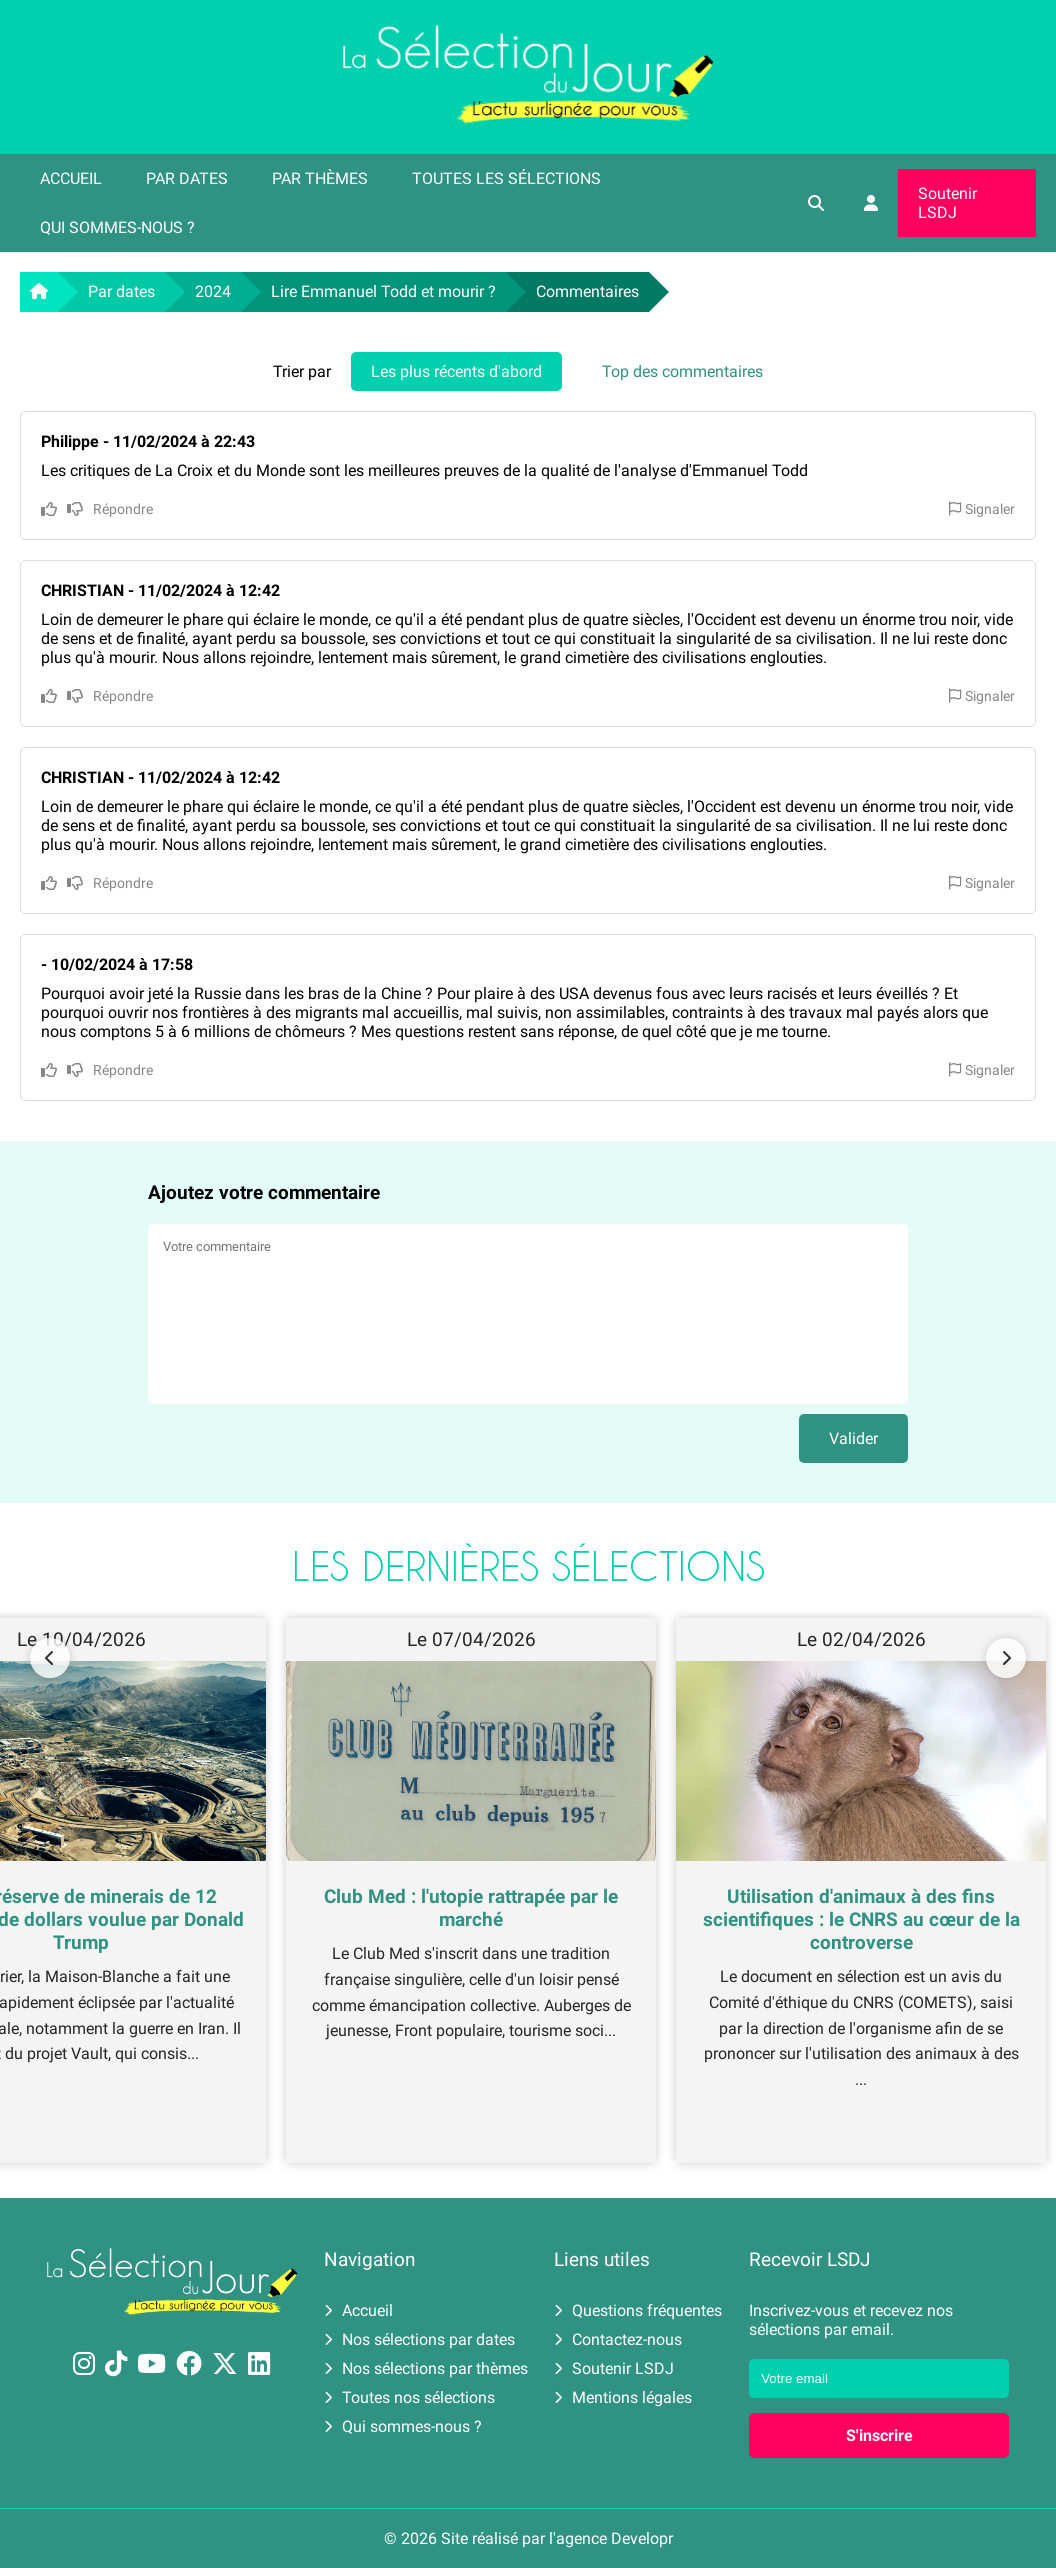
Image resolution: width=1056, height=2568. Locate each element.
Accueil (71, 178)
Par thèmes (320, 178)
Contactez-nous (618, 2339)
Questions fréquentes (638, 2310)
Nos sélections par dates (419, 2339)
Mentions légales (623, 2397)
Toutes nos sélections (409, 2397)
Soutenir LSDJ (947, 203)
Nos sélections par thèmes (426, 2368)
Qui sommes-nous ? (117, 227)
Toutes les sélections (506, 178)
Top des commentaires (682, 371)
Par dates (187, 178)
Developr (642, 2538)
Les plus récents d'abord (456, 371)
